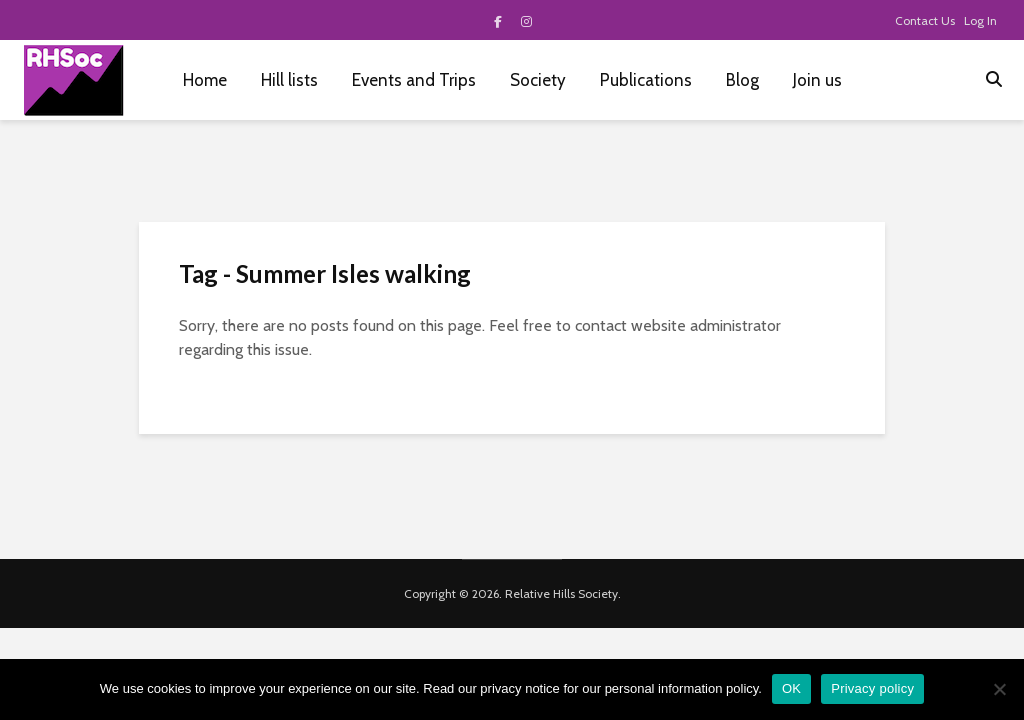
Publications (646, 80)
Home (205, 80)
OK (791, 688)
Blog (742, 80)
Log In (980, 20)
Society (538, 80)
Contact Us (925, 20)
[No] (999, 689)
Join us (817, 80)
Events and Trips (414, 80)
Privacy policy (872, 688)
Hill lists (289, 80)
